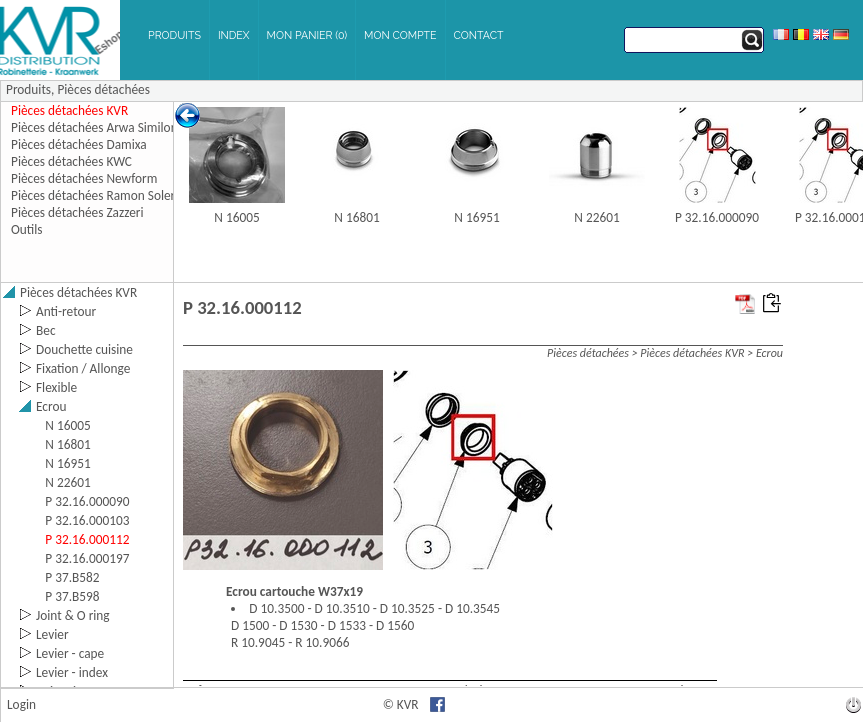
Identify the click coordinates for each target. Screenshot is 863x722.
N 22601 (596, 217)
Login (21, 704)
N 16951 (476, 217)
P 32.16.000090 (717, 217)
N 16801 (356, 217)
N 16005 (236, 217)
